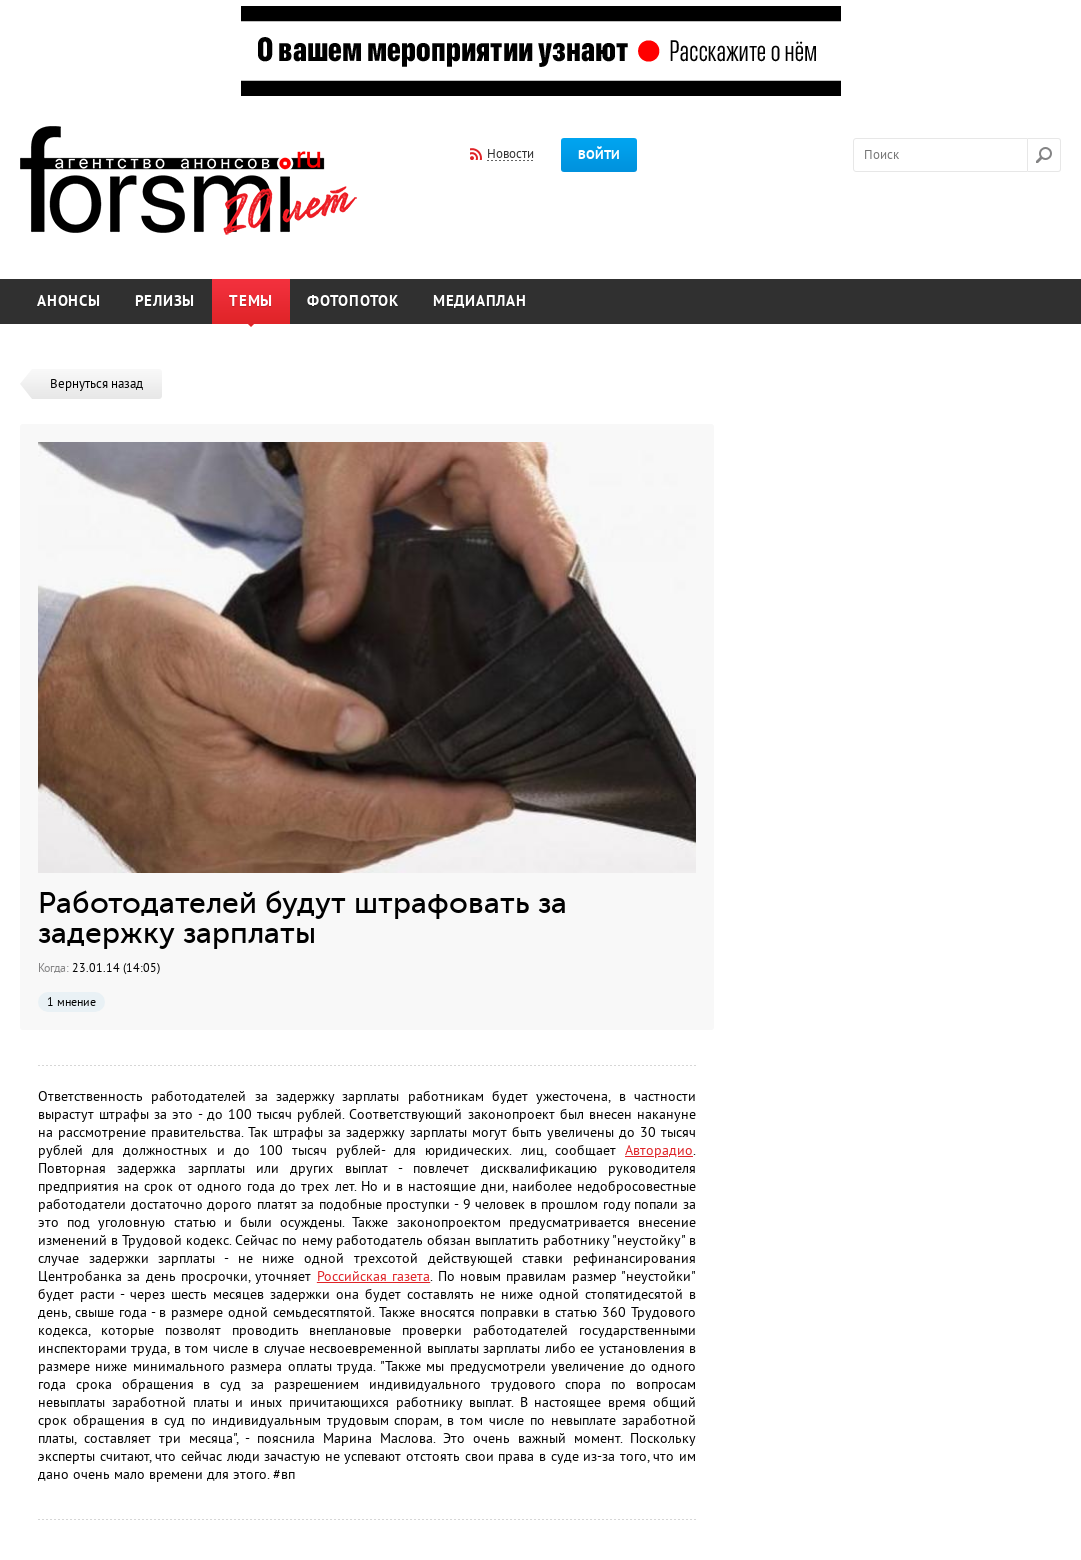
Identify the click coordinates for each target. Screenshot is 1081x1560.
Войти (599, 155)
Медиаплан (480, 301)
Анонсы (69, 301)
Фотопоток (353, 301)
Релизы (165, 301)
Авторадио (659, 1150)
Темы (251, 301)
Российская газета (373, 1276)
